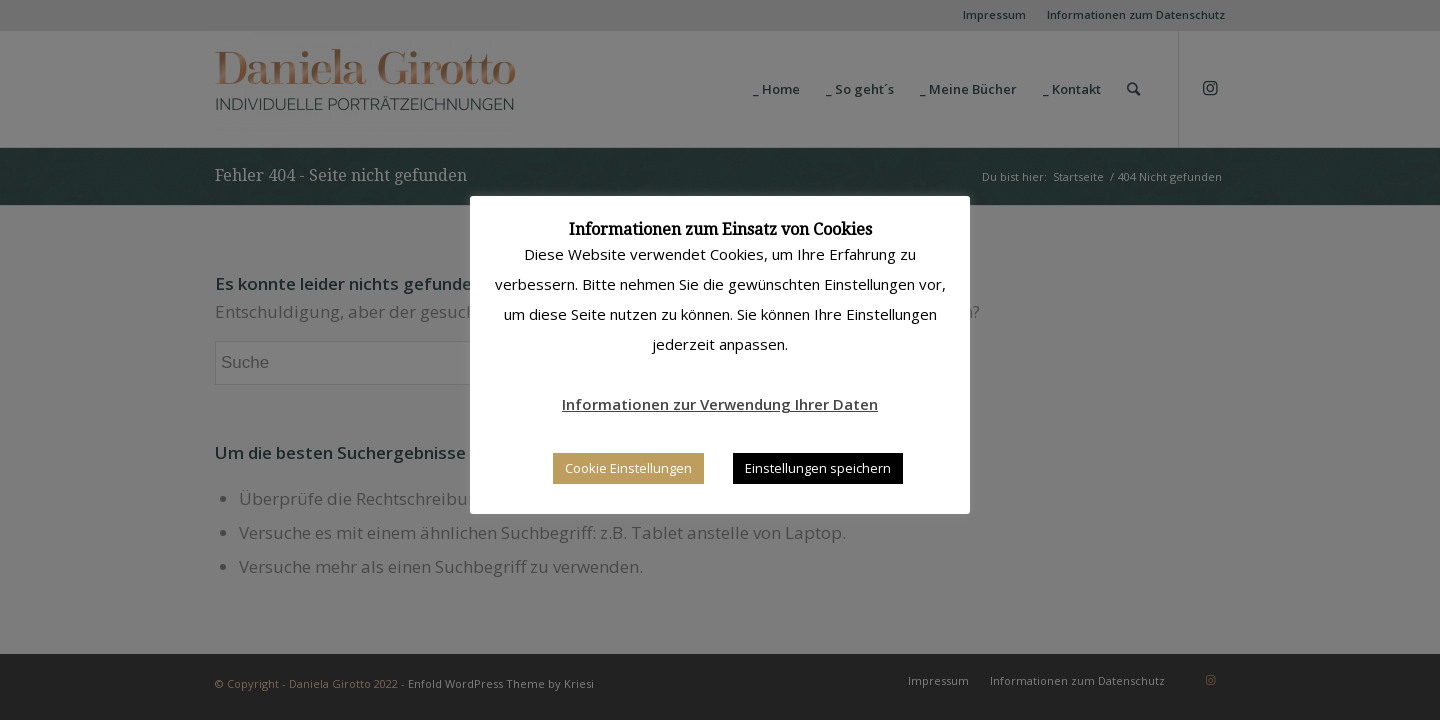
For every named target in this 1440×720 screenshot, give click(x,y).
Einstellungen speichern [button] (818, 468)
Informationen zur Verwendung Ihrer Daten (720, 404)
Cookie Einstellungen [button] (628, 468)
